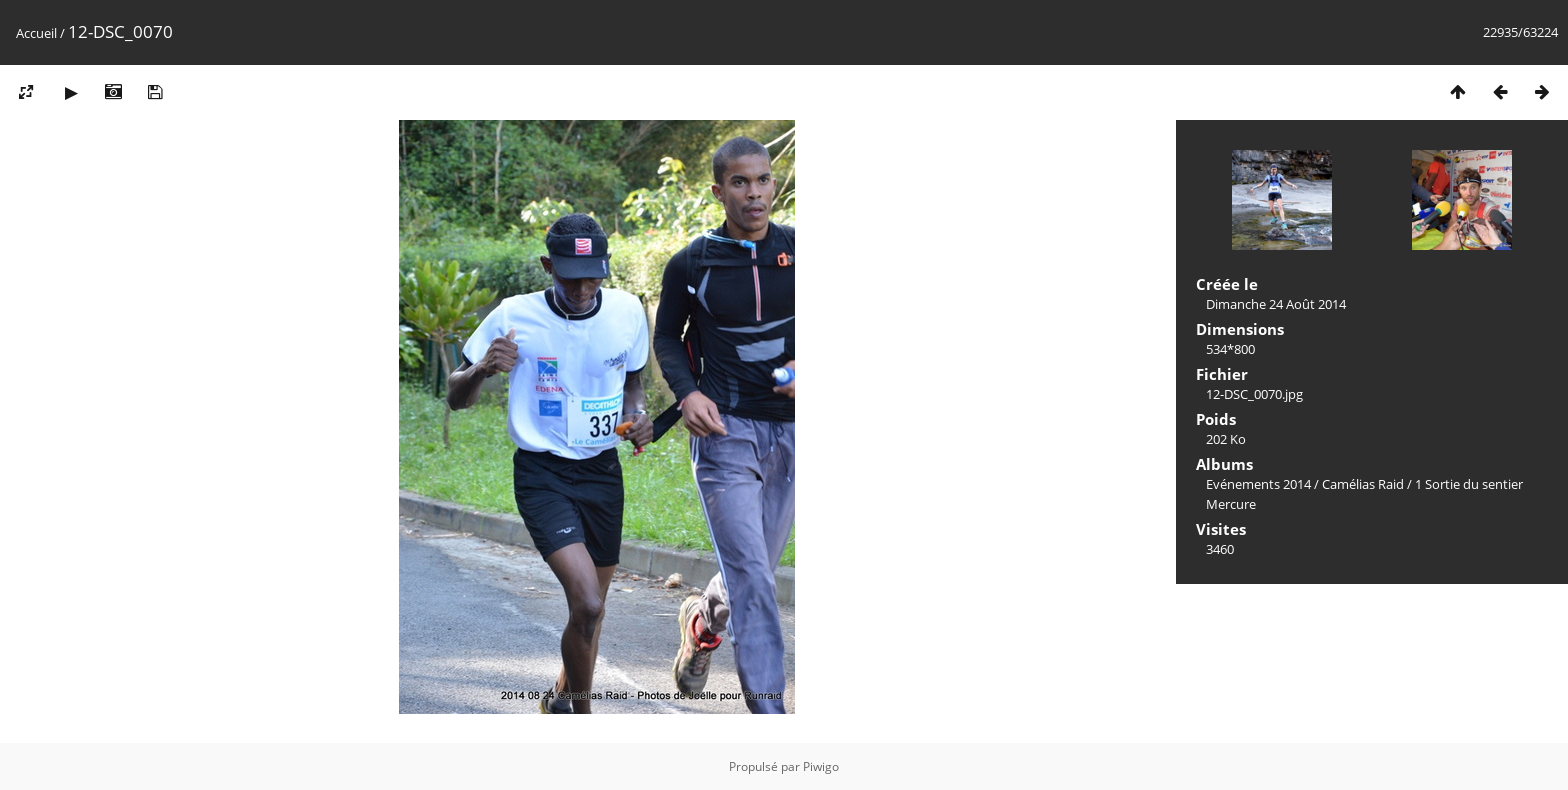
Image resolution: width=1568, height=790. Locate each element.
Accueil (36, 33)
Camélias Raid (1363, 484)
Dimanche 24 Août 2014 (1276, 304)
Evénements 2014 (1258, 484)
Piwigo (821, 766)
